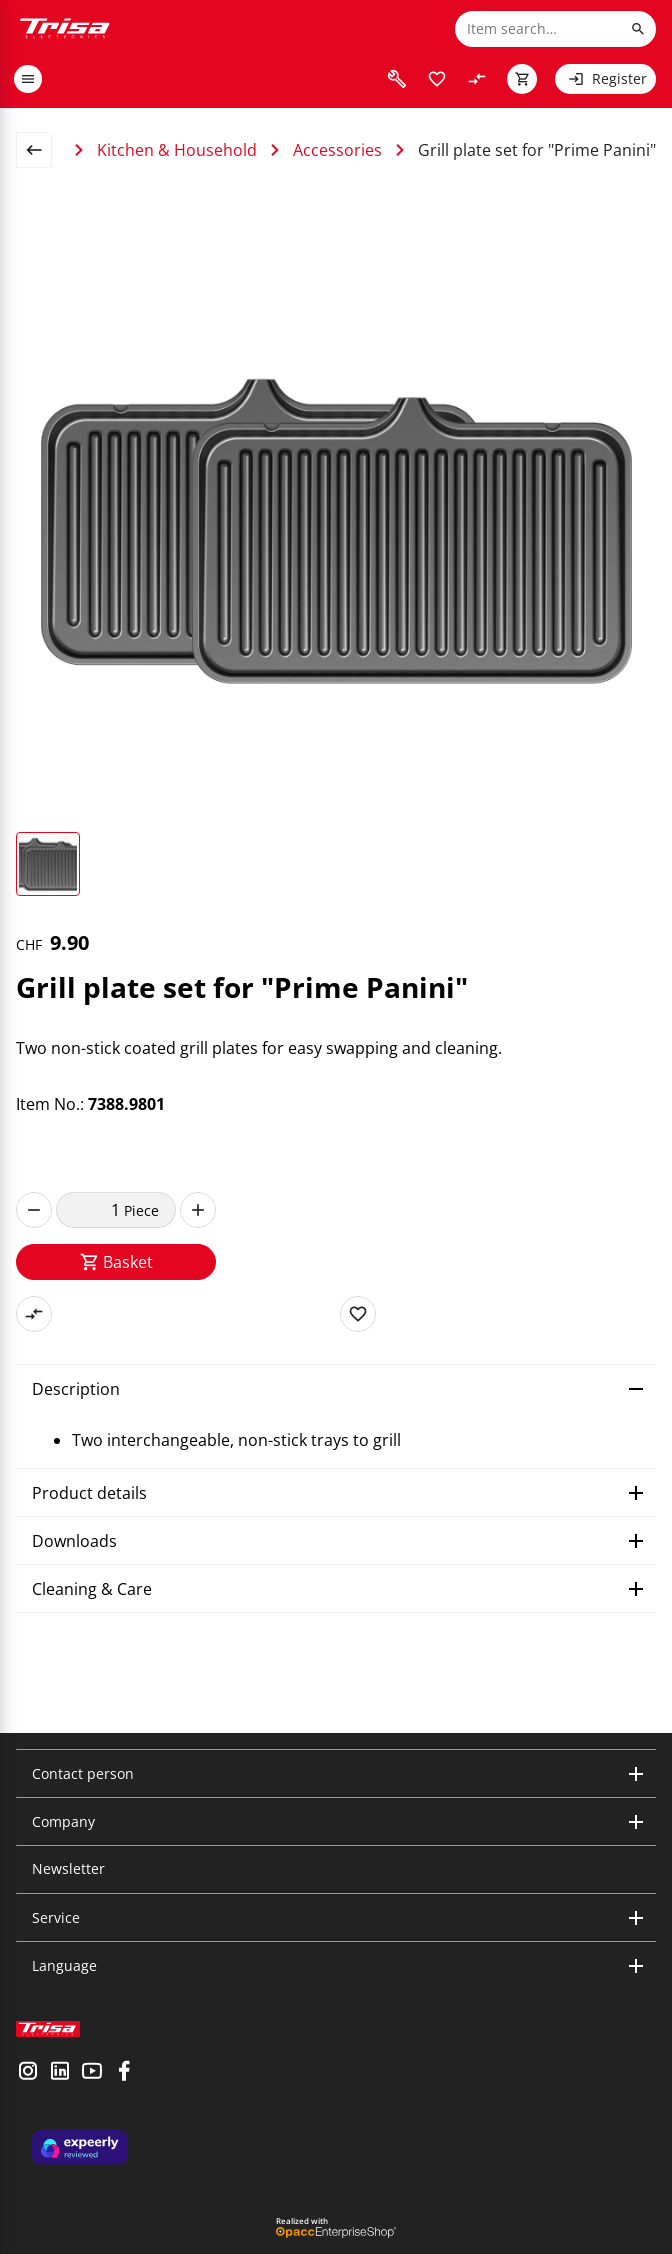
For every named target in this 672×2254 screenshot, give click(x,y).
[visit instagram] (28, 2073)
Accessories (337, 150)
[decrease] (34, 1210)
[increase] (198, 1210)
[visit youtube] (92, 2073)
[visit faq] (397, 79)
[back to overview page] (42, 150)
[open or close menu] (28, 79)
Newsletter (68, 1868)
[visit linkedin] (60, 2073)
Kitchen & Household (177, 150)
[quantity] (90, 1210)
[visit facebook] (124, 2073)
